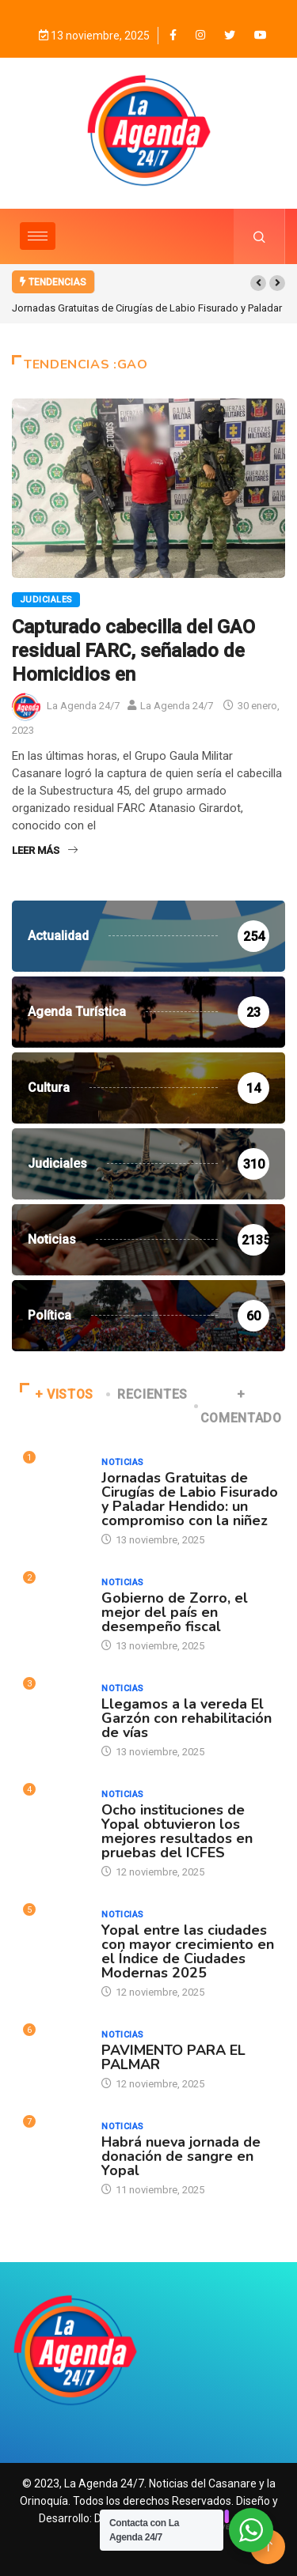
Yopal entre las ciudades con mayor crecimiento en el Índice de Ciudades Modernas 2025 (187, 1951)
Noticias (122, 1462)
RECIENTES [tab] (148, 1394)
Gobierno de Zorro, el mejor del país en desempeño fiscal (174, 1612)
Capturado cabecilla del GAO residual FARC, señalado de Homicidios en (133, 651)
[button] (258, 283)
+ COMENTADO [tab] (238, 1406)
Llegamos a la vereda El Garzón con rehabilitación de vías (186, 1718)
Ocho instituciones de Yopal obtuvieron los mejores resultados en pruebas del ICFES (177, 1831)
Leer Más (45, 850)
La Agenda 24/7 (83, 706)
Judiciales (46, 600)
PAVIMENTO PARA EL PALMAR (173, 2057)
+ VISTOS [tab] (56, 1394)
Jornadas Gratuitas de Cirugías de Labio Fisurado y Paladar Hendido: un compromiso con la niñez (189, 1499)
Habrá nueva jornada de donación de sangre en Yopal (181, 2156)
